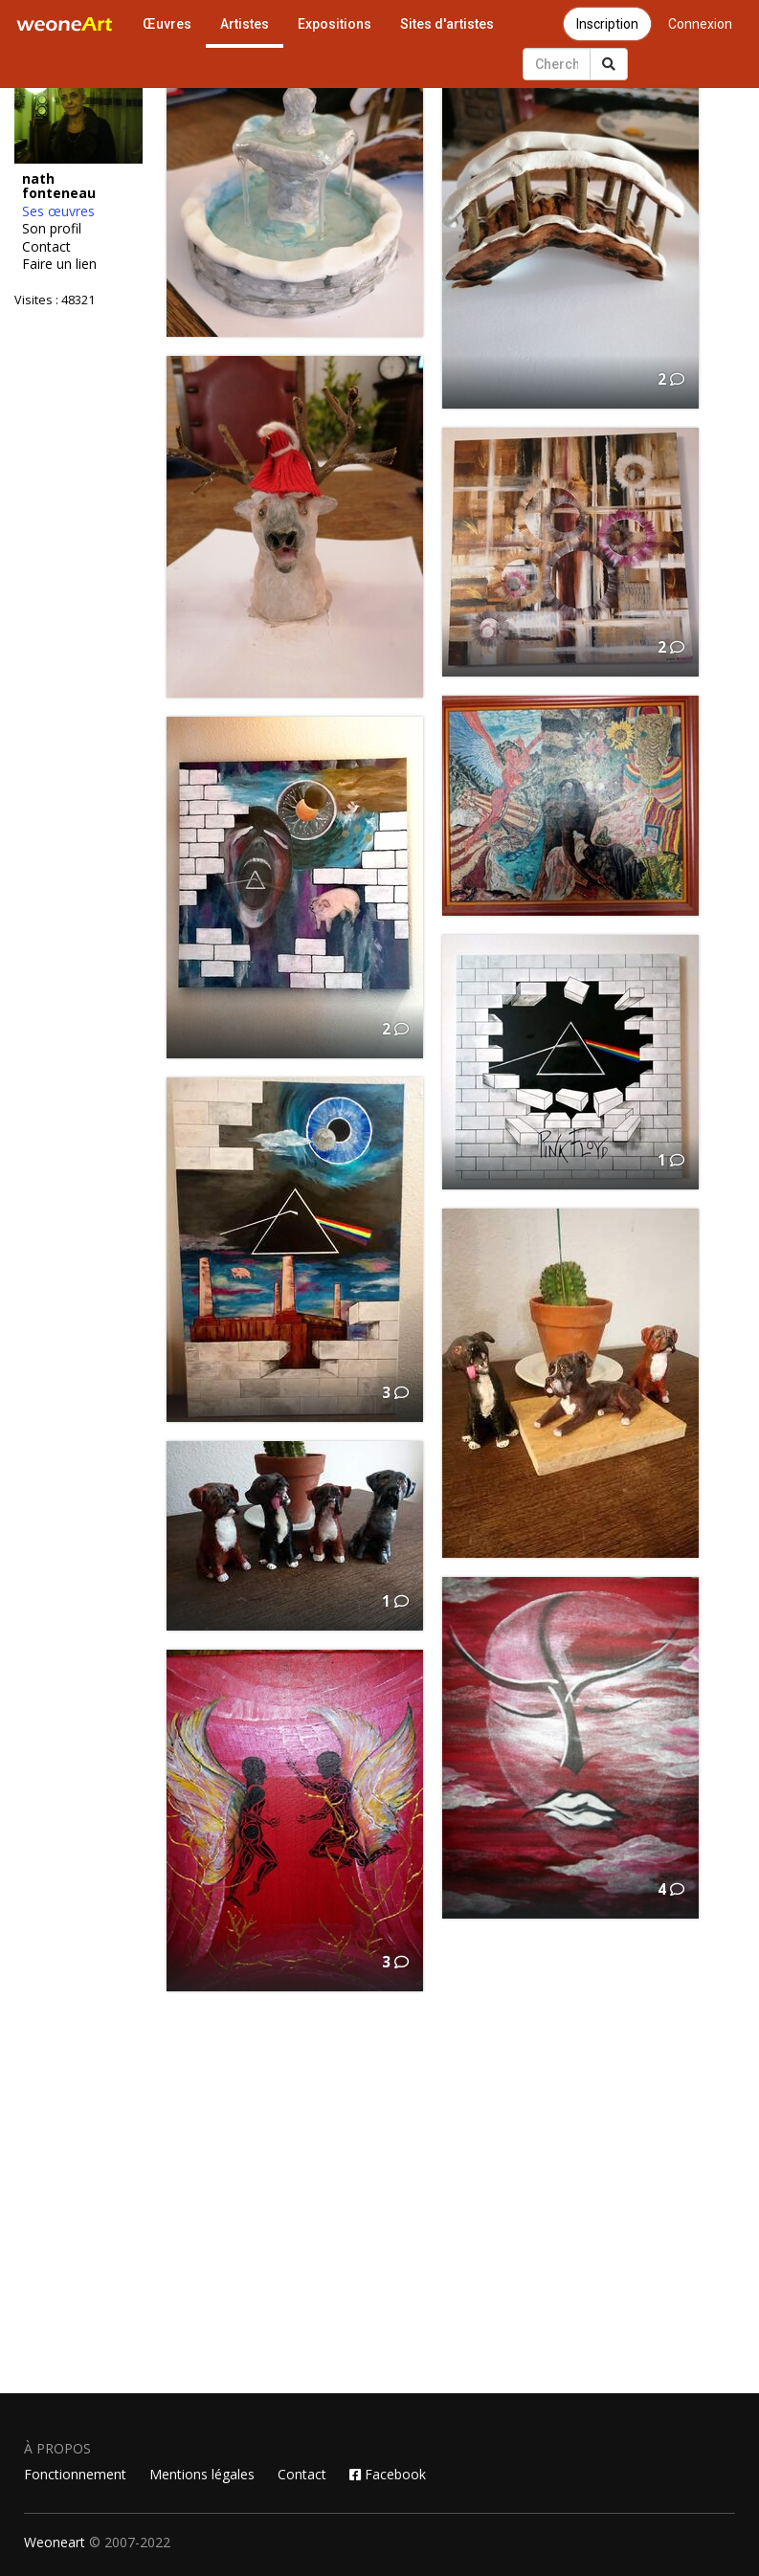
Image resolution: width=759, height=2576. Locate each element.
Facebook (387, 2474)
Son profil (51, 228)
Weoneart (54, 2542)
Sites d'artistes (447, 24)
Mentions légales (202, 2474)
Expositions (334, 24)
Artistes (244, 24)
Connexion (700, 24)
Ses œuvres (58, 211)
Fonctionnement (75, 2474)
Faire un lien (59, 264)
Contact (46, 246)
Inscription (607, 24)
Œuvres (167, 24)
